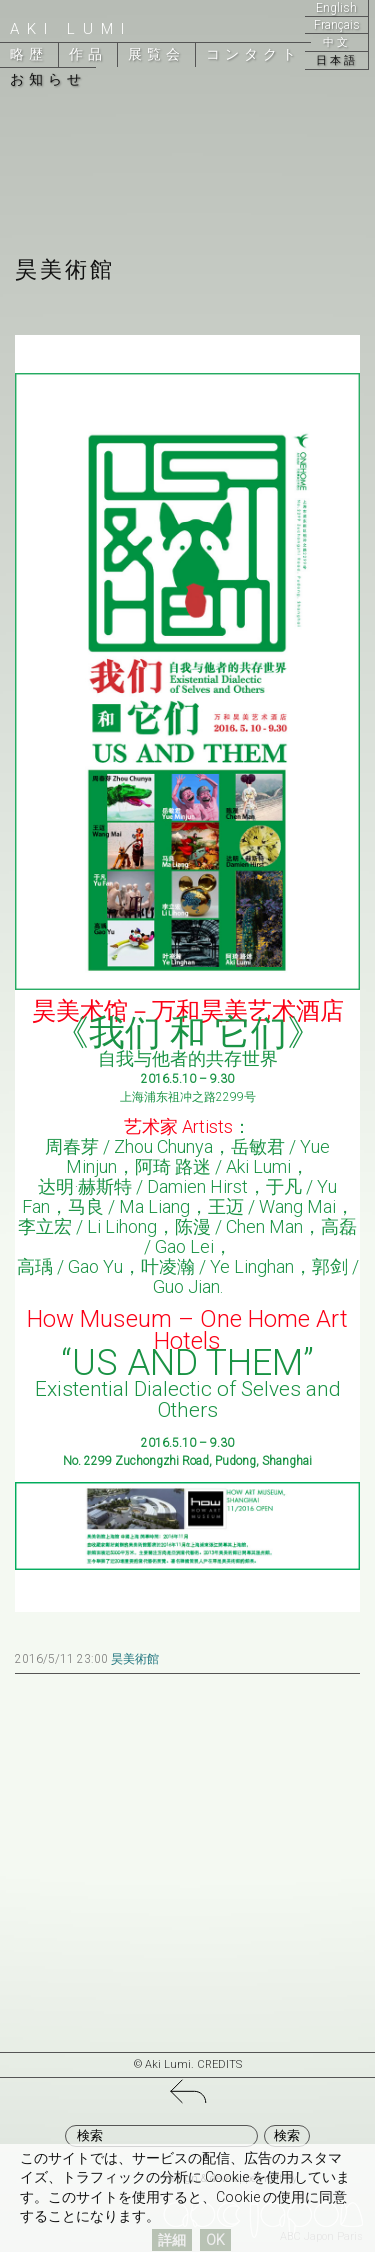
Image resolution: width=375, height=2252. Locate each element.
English (336, 8)
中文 (337, 42)
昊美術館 (135, 1659)
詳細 (172, 2240)
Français (337, 25)
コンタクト (253, 54)
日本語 (337, 60)
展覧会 (156, 54)
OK (215, 2240)
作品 (88, 54)
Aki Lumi (71, 29)
